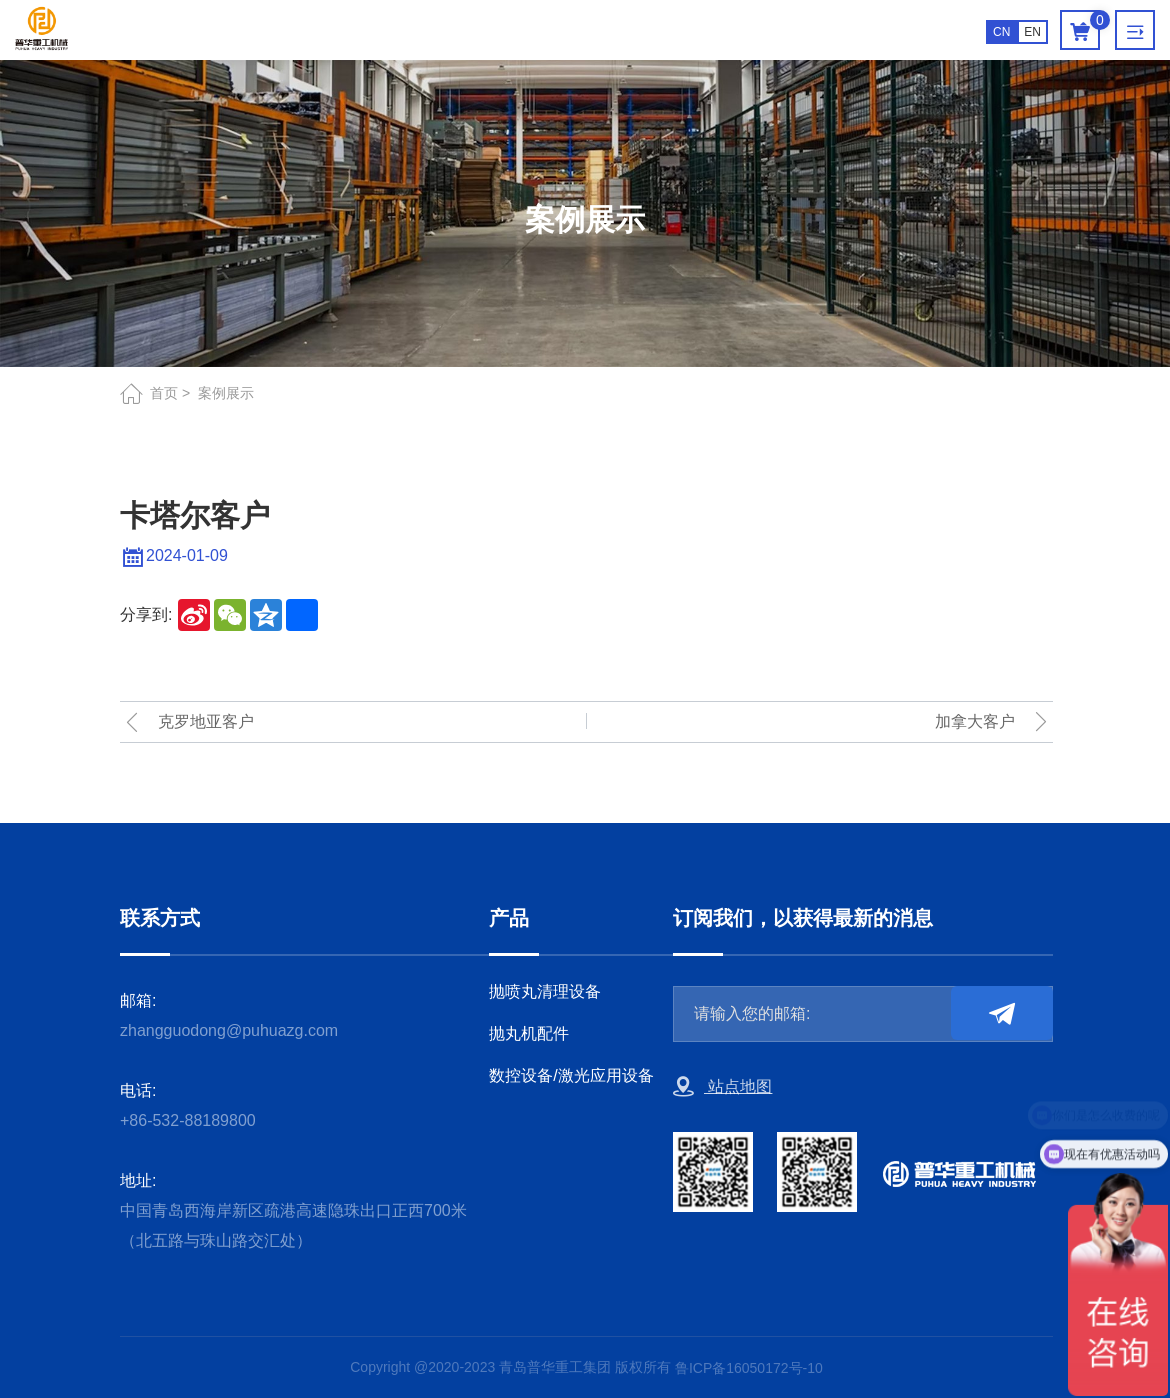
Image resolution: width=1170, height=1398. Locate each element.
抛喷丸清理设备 (545, 991)
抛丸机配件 (529, 1033)
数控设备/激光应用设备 (571, 1075)
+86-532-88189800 (188, 1120)
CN (1001, 32)
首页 (164, 393)
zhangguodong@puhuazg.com (229, 1030)
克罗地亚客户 (206, 721)
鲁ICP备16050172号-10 (749, 1368)
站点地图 (722, 1087)
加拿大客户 (975, 721)
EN (1032, 32)
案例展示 (226, 393)
